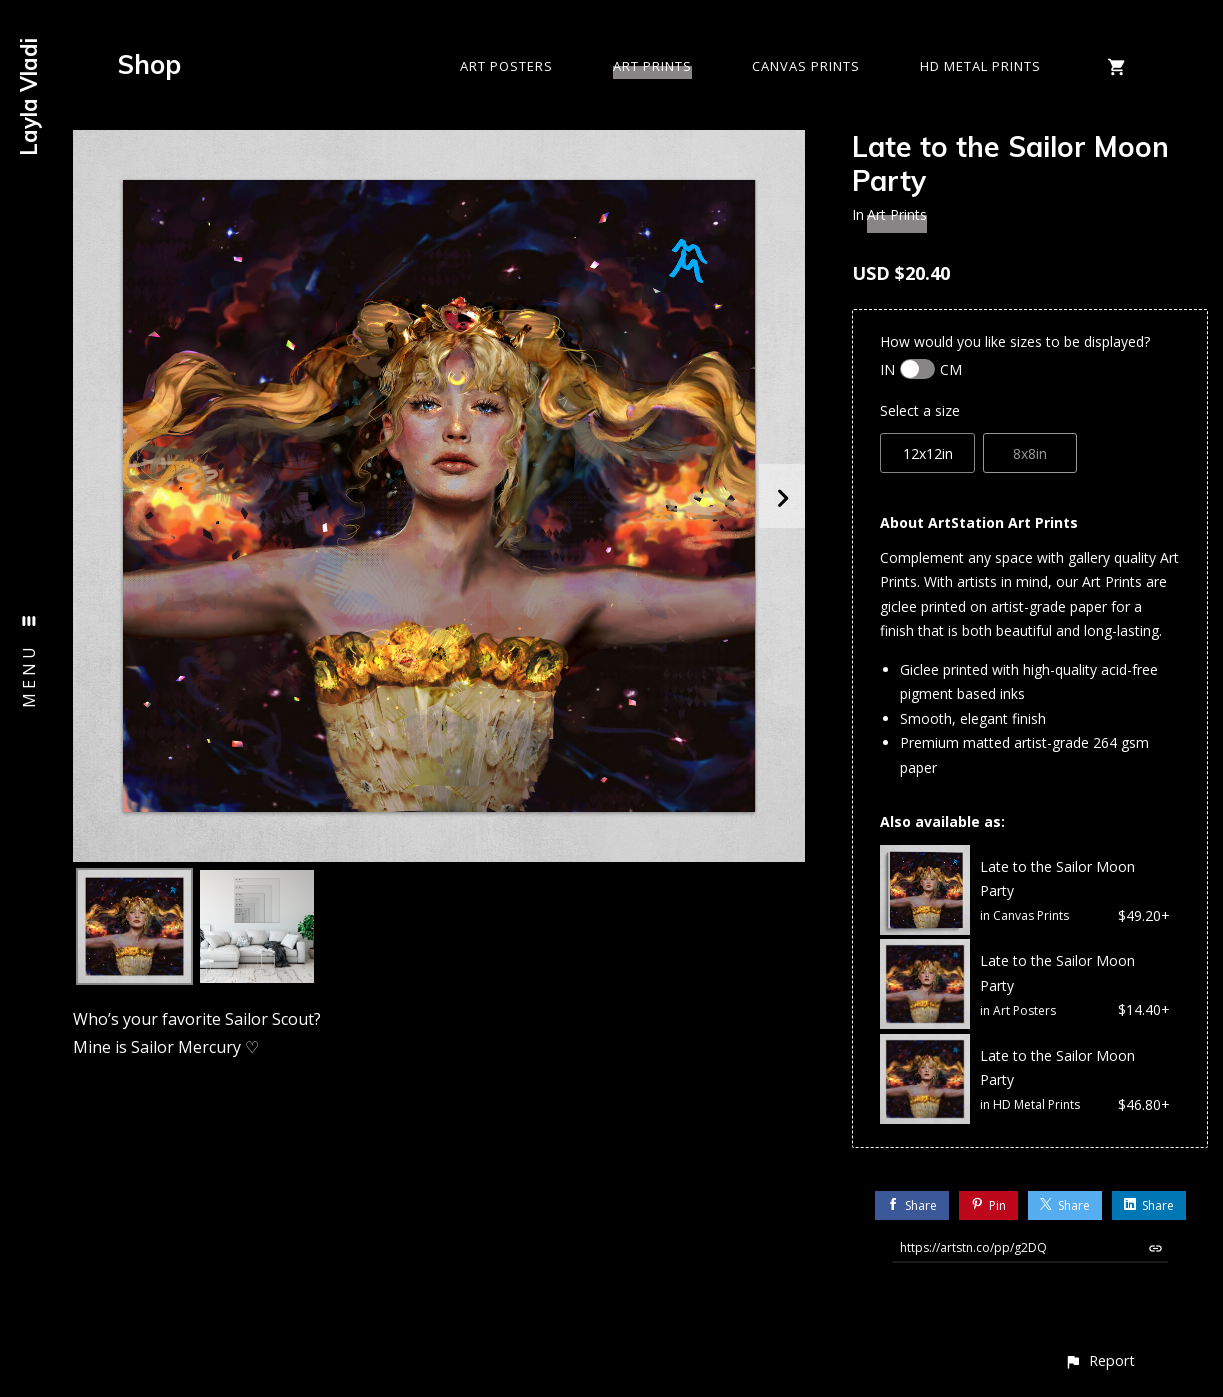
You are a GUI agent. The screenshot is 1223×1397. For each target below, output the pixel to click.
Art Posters (506, 66)
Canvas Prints (806, 66)
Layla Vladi (29, 97)
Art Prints (652, 66)
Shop (149, 64)
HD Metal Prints (980, 66)
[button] (1099, 1360)
